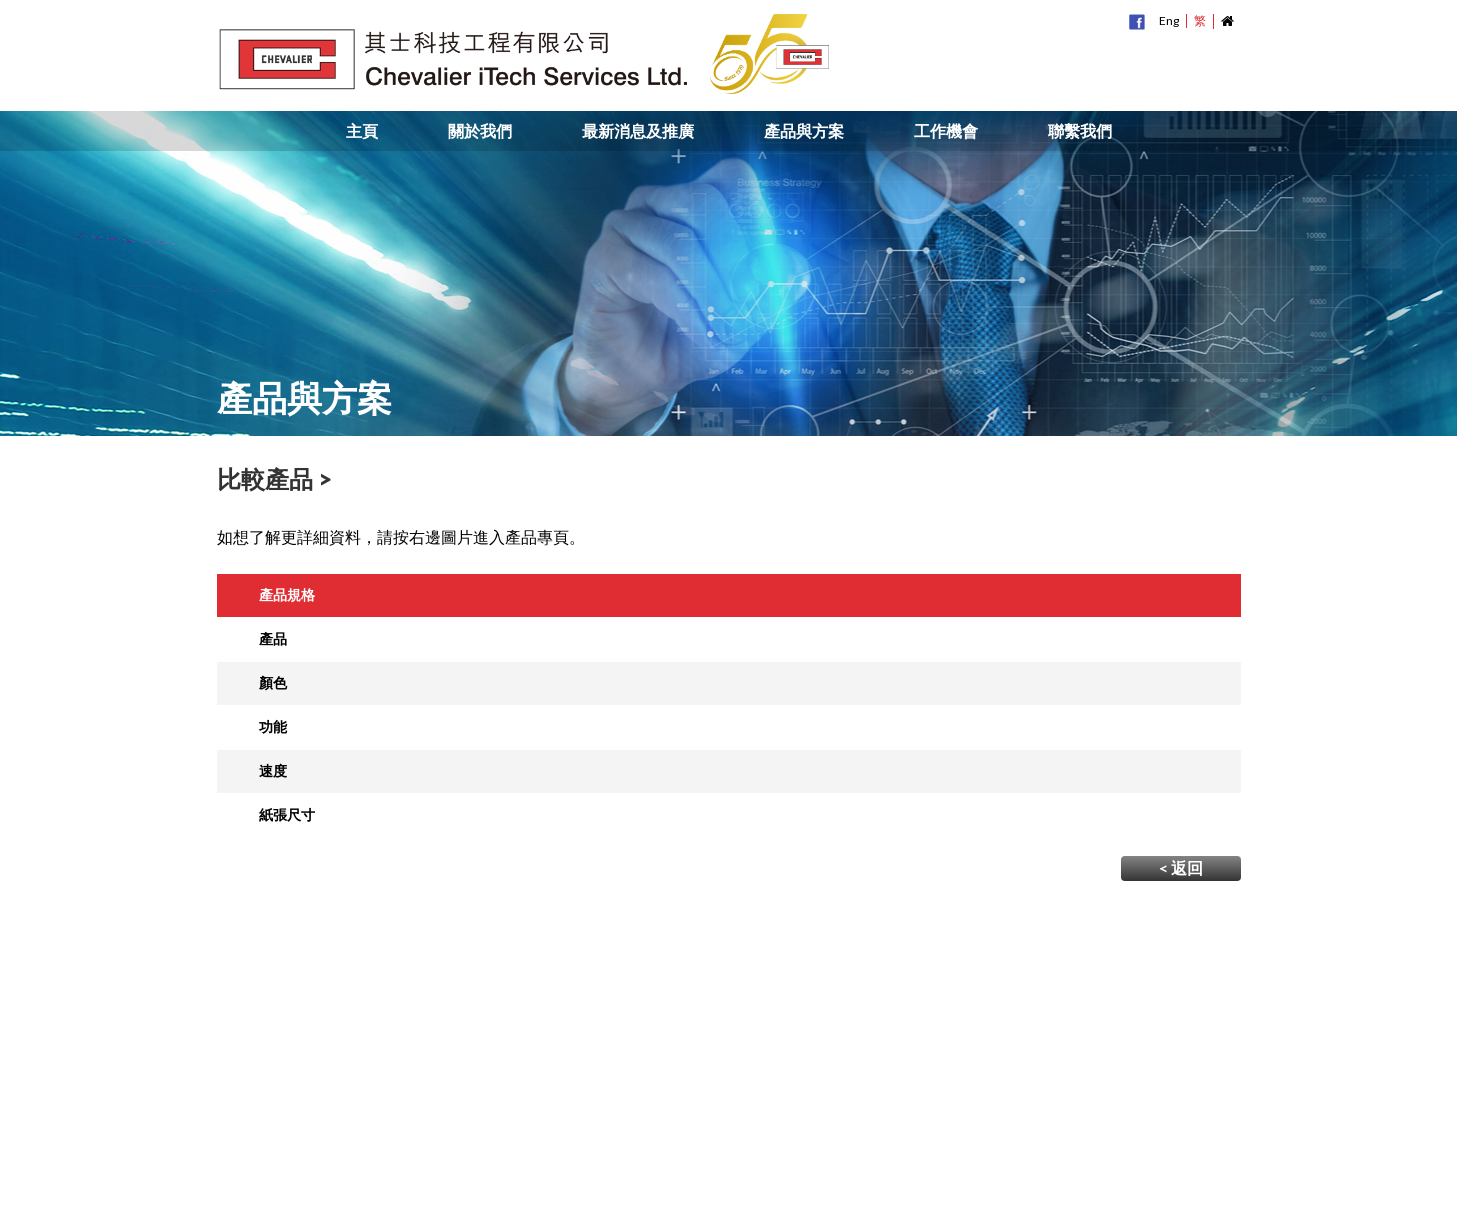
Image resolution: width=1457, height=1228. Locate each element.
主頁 (362, 131)
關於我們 (480, 131)
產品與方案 (804, 131)
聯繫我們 (1080, 131)
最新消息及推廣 (638, 131)
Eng (1169, 20)
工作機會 (946, 131)
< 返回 (1181, 867)
